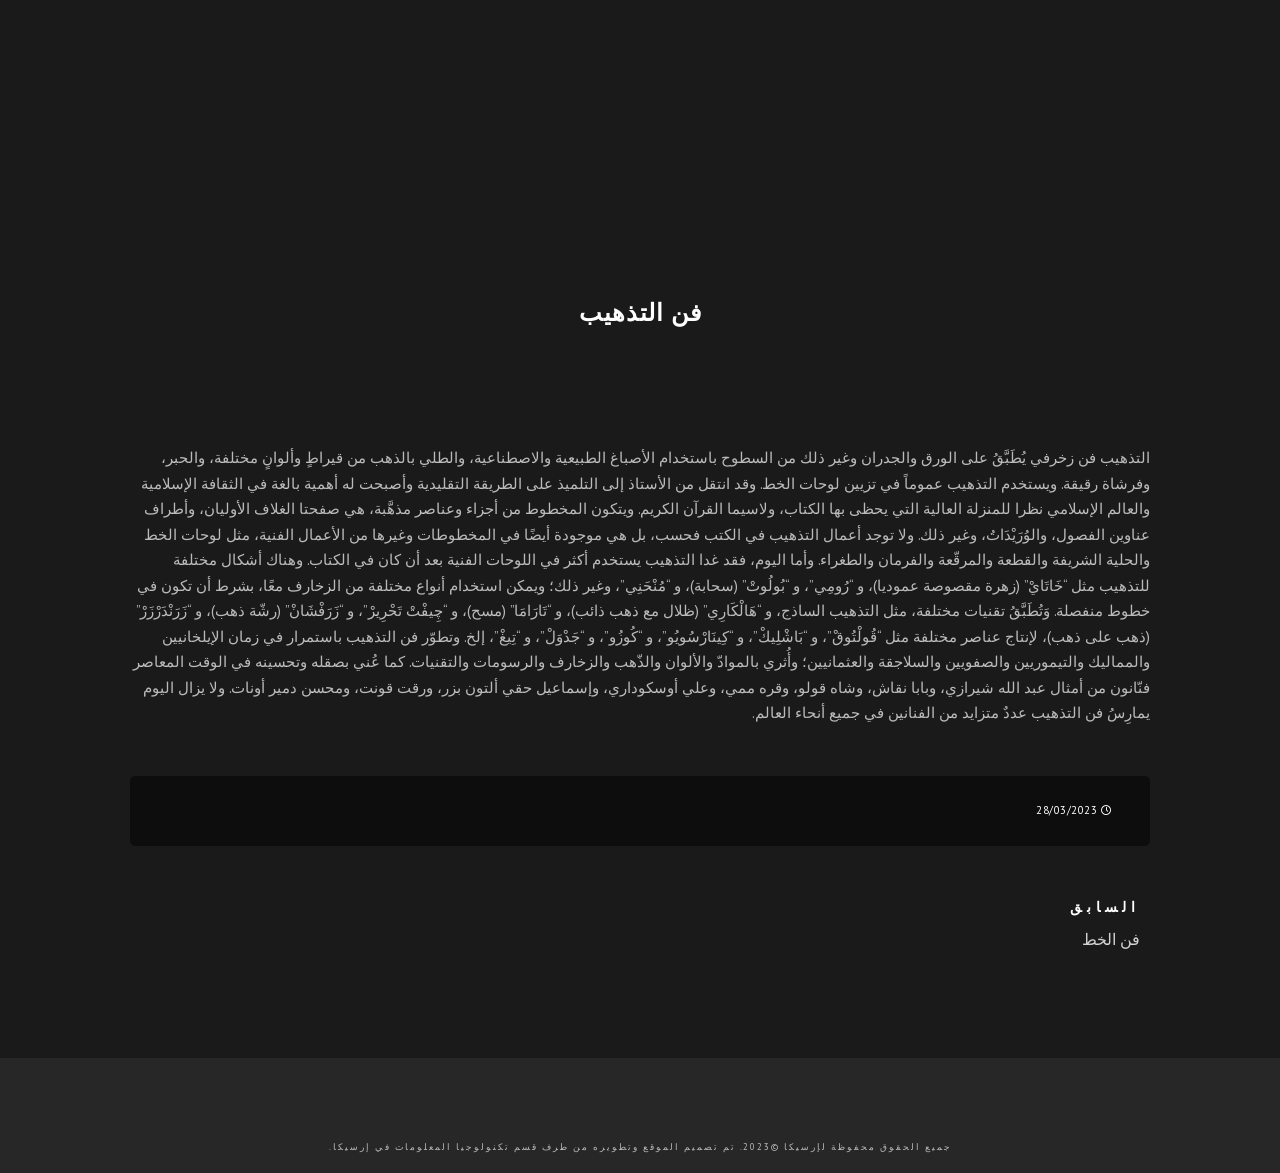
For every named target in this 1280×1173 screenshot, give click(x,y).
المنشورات (561, 161)
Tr (1064, 159)
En (1144, 159)
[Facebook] (1197, 86)
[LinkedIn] (1126, 86)
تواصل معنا (186, 161)
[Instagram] (1055, 86)
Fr (1091, 159)
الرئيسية (906, 161)
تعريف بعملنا (793, 161)
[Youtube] (1091, 86)
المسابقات (673, 161)
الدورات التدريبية (324, 161)
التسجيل (1002, 161)
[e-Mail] (1026, 86)
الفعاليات (453, 161)
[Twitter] (1162, 86)
